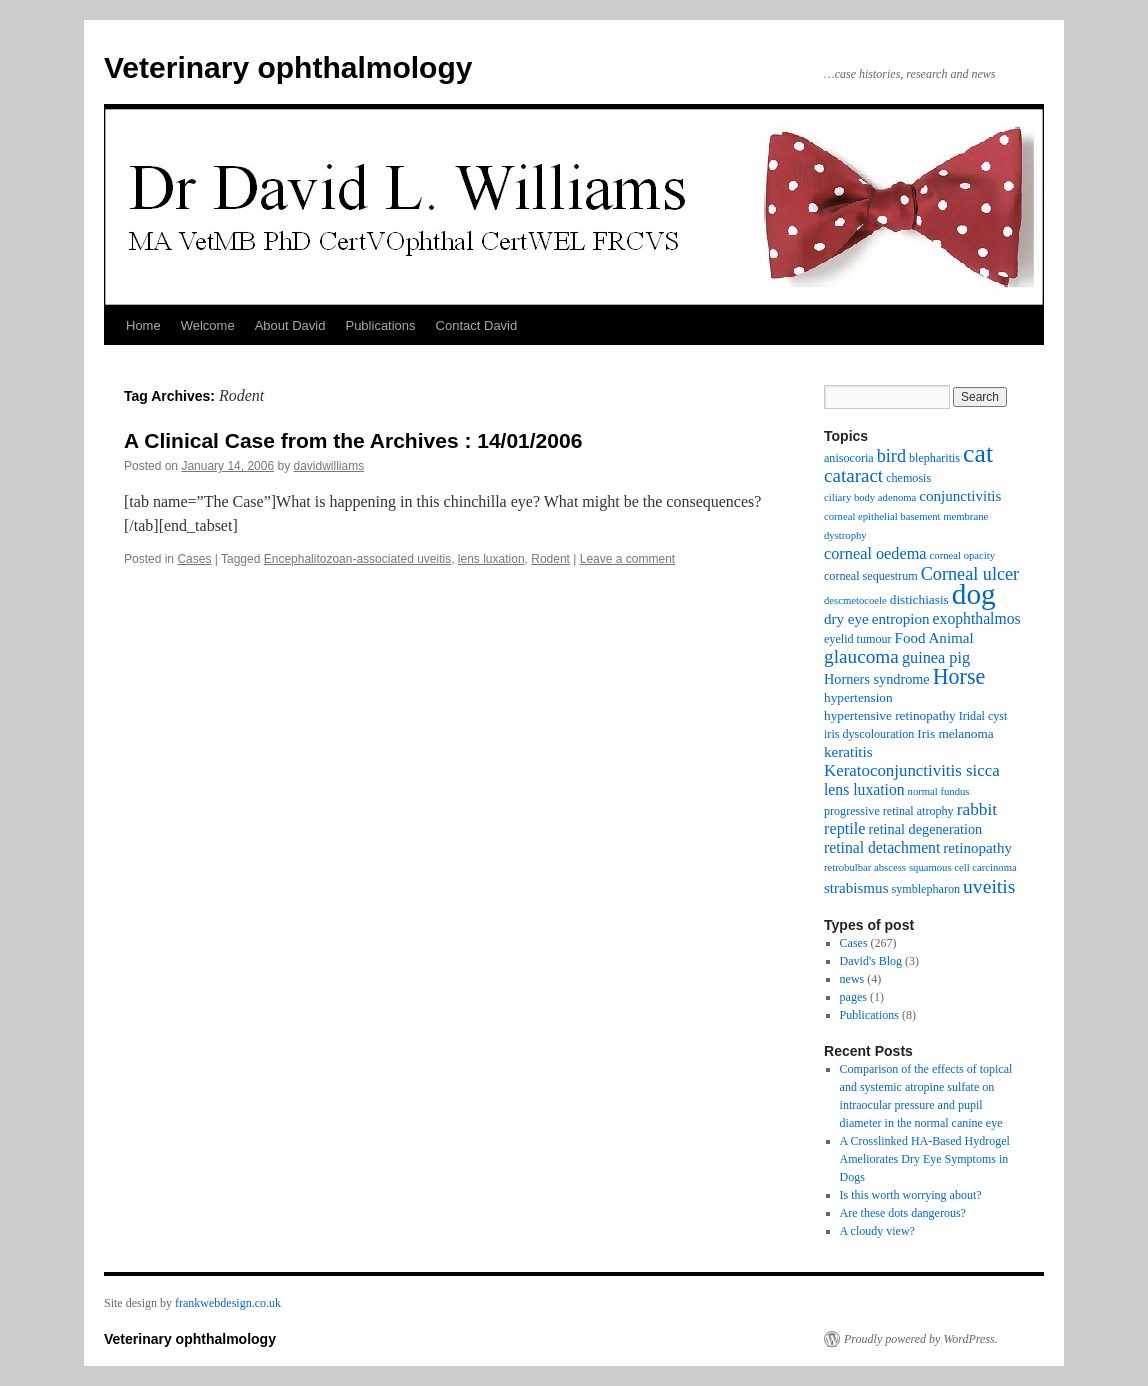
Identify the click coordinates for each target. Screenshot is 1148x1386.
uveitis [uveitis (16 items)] (989, 886)
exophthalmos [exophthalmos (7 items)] (977, 618)
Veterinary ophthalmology (288, 67)
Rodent (550, 559)
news (852, 979)
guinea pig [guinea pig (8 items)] (936, 657)
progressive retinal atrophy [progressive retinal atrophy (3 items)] (889, 811)
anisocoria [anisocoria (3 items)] (849, 458)
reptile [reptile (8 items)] (845, 828)
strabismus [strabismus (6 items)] (856, 888)
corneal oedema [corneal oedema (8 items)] (875, 553)
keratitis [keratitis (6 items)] (848, 752)
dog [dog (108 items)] (974, 594)
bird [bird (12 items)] (891, 456)
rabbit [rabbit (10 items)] (977, 809)
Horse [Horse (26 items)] (959, 676)
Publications (380, 325)
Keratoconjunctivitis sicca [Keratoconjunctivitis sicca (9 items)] (912, 770)
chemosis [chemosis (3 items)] (908, 478)
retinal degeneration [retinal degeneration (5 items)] (926, 829)
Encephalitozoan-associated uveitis (357, 559)
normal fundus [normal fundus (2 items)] (939, 791)
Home (143, 325)
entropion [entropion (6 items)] (901, 619)
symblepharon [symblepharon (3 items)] (926, 889)
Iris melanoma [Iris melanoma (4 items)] (955, 733)
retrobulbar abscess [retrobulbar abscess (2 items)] (865, 867)
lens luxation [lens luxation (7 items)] (864, 789)
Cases (194, 559)
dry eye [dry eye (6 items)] (846, 619)
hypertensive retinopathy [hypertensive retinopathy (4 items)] (890, 715)
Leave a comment (627, 559)
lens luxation (491, 559)
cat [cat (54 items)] (978, 453)
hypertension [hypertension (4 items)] (858, 697)
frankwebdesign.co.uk (228, 1303)
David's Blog (871, 961)
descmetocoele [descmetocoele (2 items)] (855, 600)
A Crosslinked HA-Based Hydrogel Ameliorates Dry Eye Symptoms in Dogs (925, 1159)
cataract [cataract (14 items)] (853, 475)
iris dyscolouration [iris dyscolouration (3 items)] (869, 734)
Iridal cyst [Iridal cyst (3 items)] (983, 716)
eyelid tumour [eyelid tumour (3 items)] (858, 639)
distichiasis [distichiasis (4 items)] (919, 599)
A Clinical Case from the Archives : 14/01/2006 (353, 440)
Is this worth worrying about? (911, 1195)
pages (853, 997)
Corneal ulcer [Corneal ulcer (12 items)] (970, 574)
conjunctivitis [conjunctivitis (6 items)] (960, 496)
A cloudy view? (877, 1231)
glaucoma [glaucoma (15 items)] (861, 656)
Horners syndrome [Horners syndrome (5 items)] (877, 679)
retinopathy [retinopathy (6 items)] (977, 848)
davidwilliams (329, 466)
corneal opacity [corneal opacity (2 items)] (962, 555)
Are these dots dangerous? (903, 1213)
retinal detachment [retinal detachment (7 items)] (882, 847)
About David (290, 325)
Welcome (208, 325)
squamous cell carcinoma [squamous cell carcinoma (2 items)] (963, 867)
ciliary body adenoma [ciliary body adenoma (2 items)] (870, 497)
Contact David (477, 325)
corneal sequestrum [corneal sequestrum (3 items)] (871, 576)
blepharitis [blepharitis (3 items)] (934, 458)
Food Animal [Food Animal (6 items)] (934, 638)
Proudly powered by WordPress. (921, 1339)
